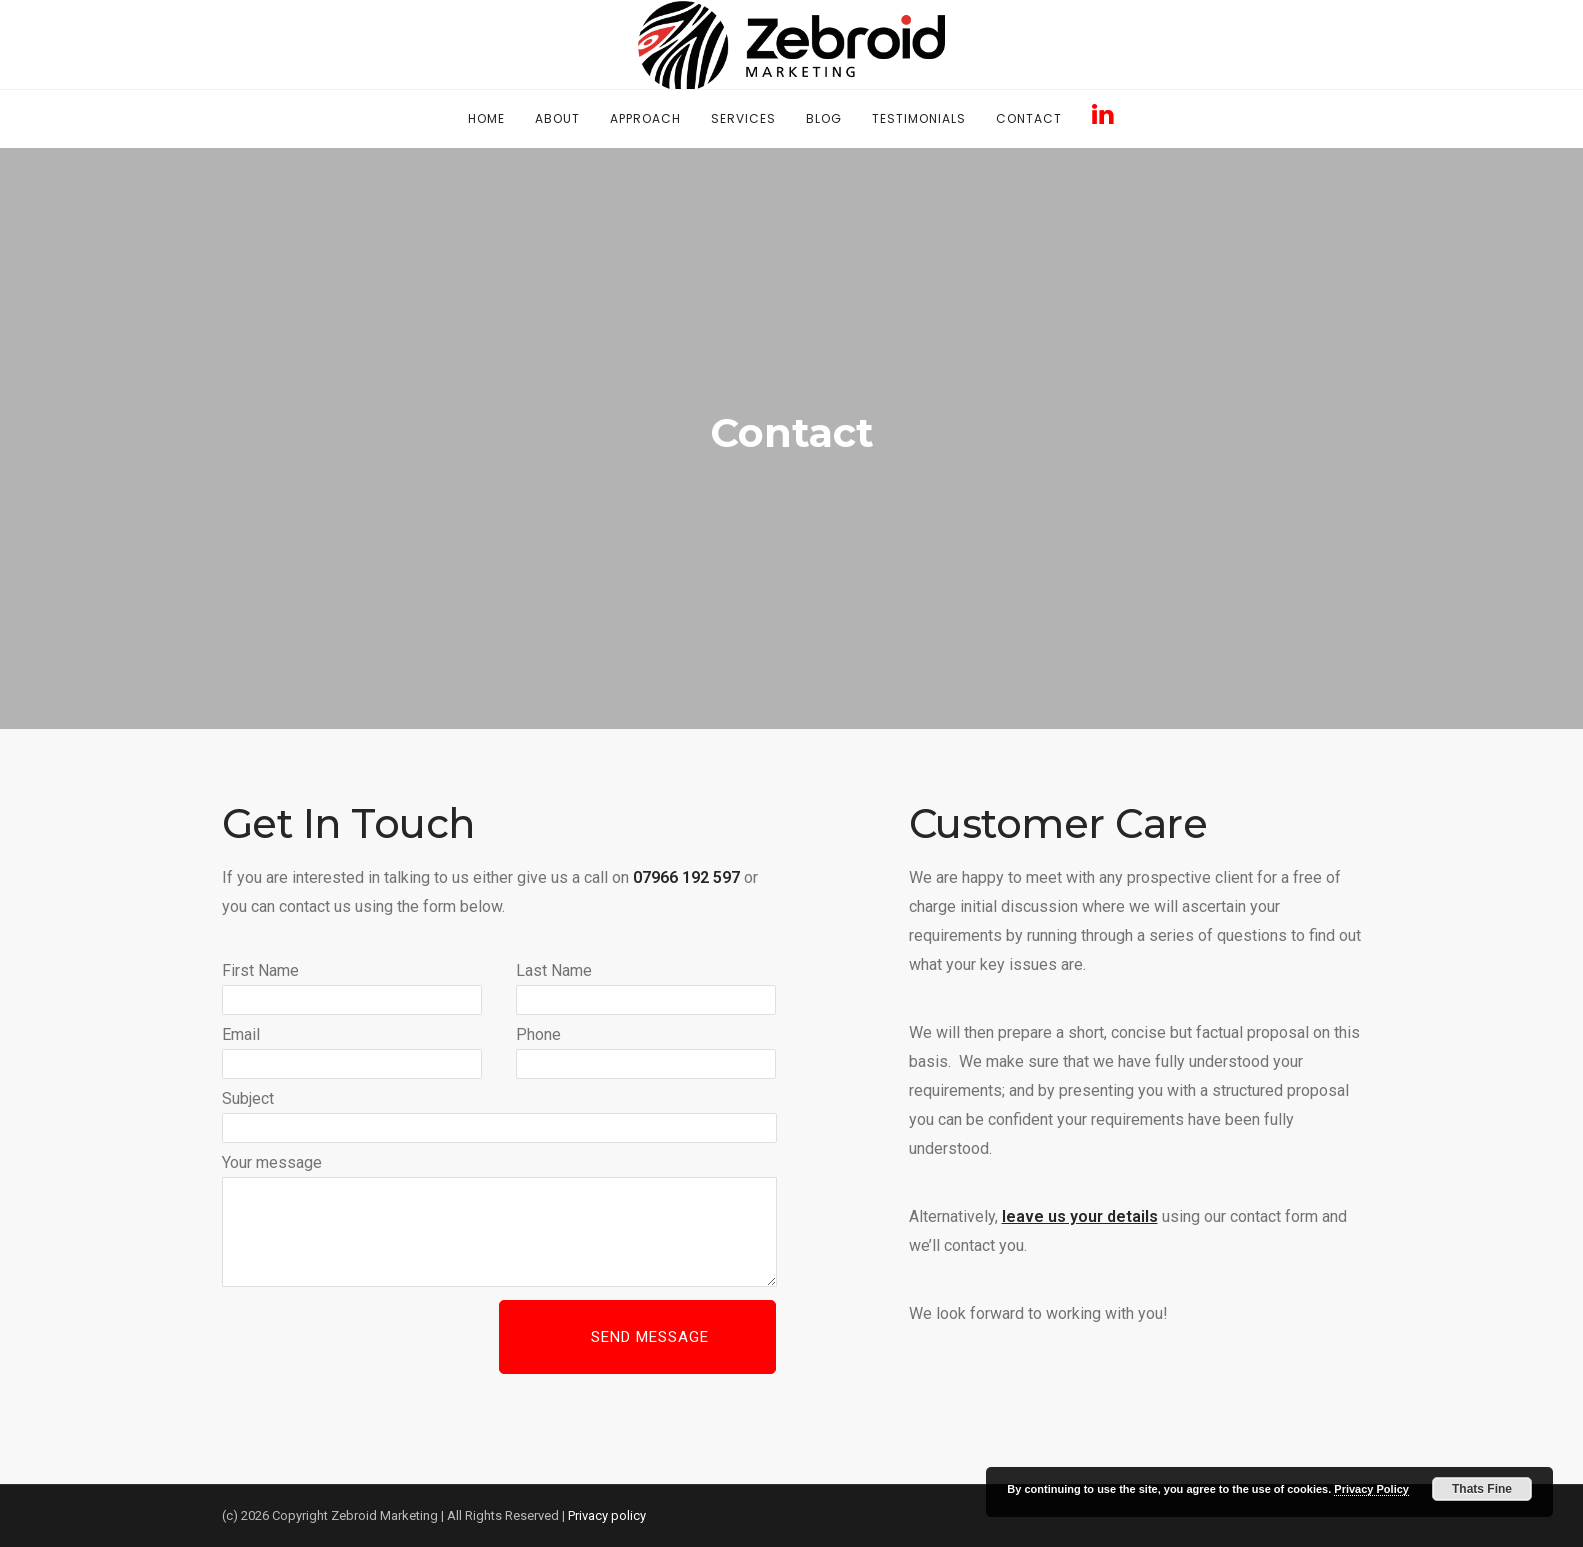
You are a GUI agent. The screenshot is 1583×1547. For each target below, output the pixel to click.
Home (486, 118)
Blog (824, 118)
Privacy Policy (1371, 1489)
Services (743, 118)
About (557, 118)
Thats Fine (1482, 1489)
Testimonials (919, 118)
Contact (1029, 118)
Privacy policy (607, 1515)
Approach (645, 118)
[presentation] (374, 1339)
